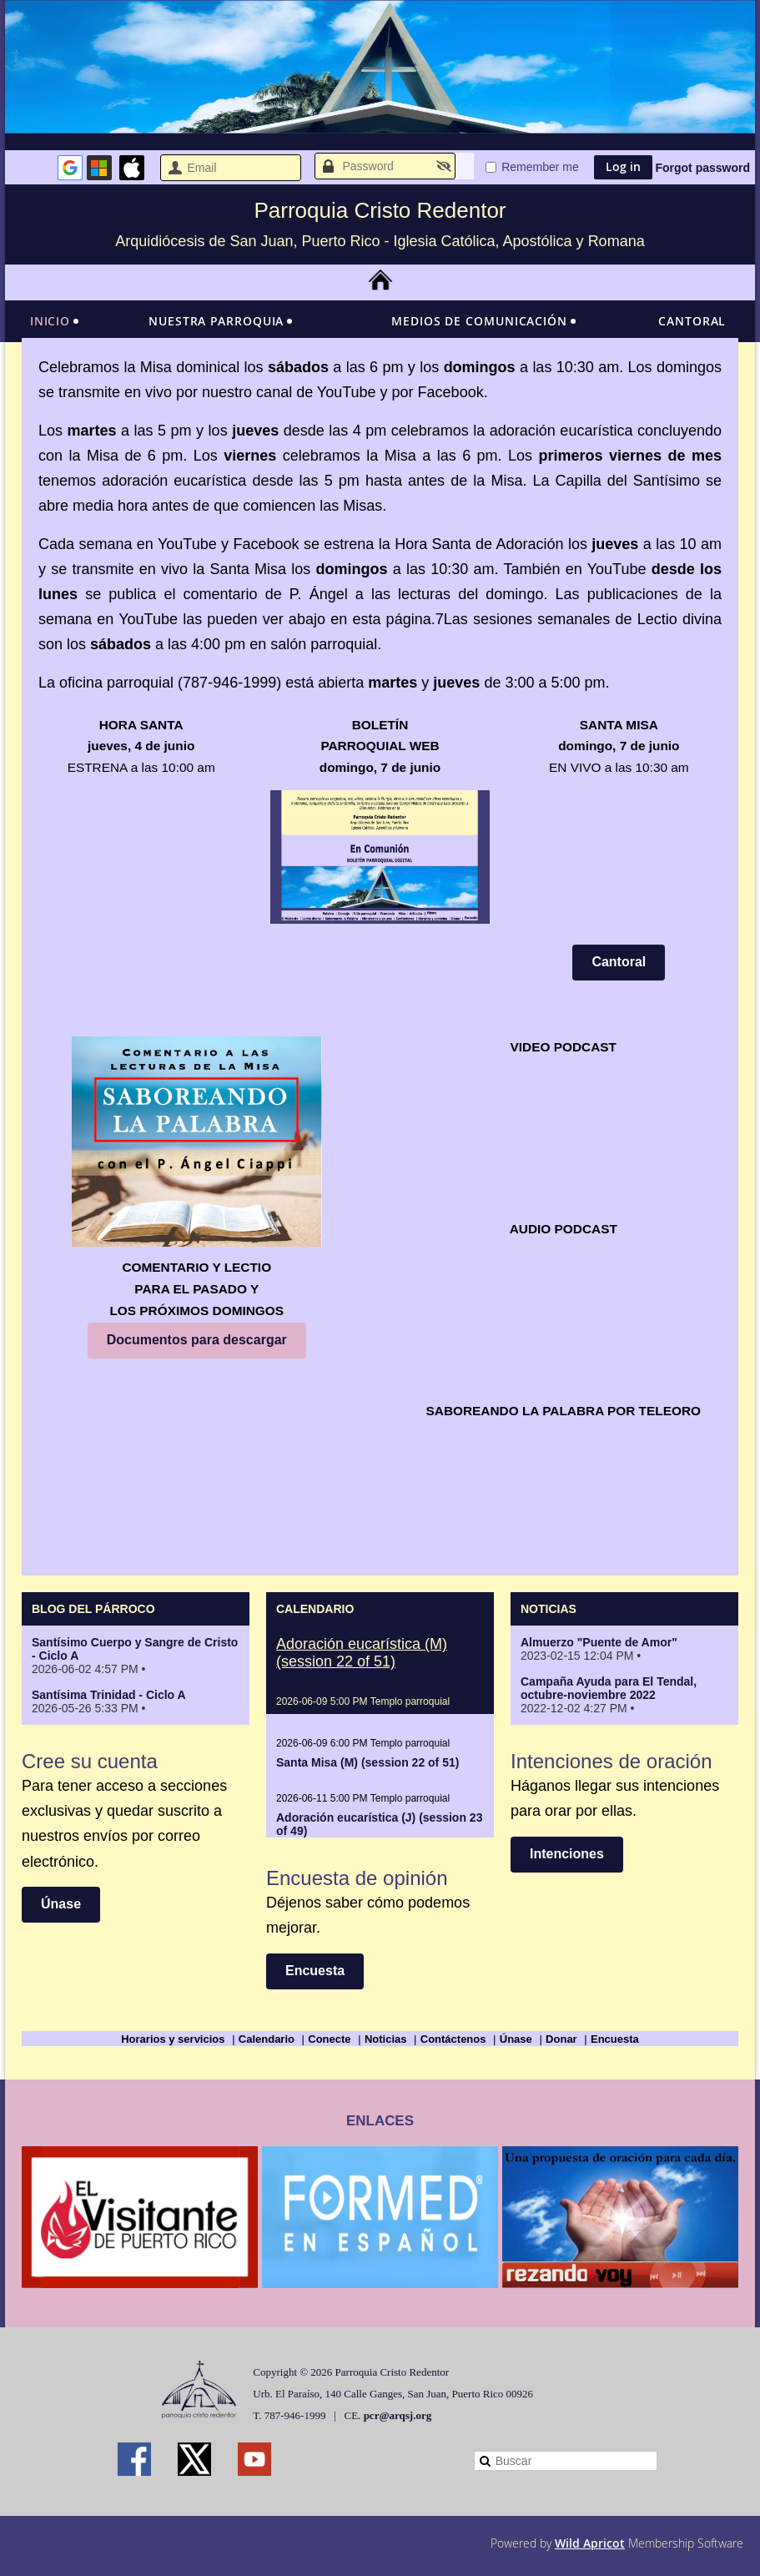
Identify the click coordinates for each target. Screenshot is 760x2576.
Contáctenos (453, 2039)
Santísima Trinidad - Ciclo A (109, 1694)
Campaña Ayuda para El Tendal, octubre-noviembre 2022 (609, 1688)
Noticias (386, 2039)
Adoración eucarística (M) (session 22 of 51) (361, 1653)
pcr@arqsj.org (398, 2415)
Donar (561, 2039)
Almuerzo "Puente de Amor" (599, 1642)
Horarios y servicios (172, 2039)
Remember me (540, 167)
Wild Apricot (590, 2543)
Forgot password (702, 167)
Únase (61, 1904)
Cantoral (618, 962)
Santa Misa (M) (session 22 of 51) (367, 1762)
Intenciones (567, 1854)
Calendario (266, 2039)
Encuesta (315, 1971)
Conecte (329, 2039)
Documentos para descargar (197, 1340)
